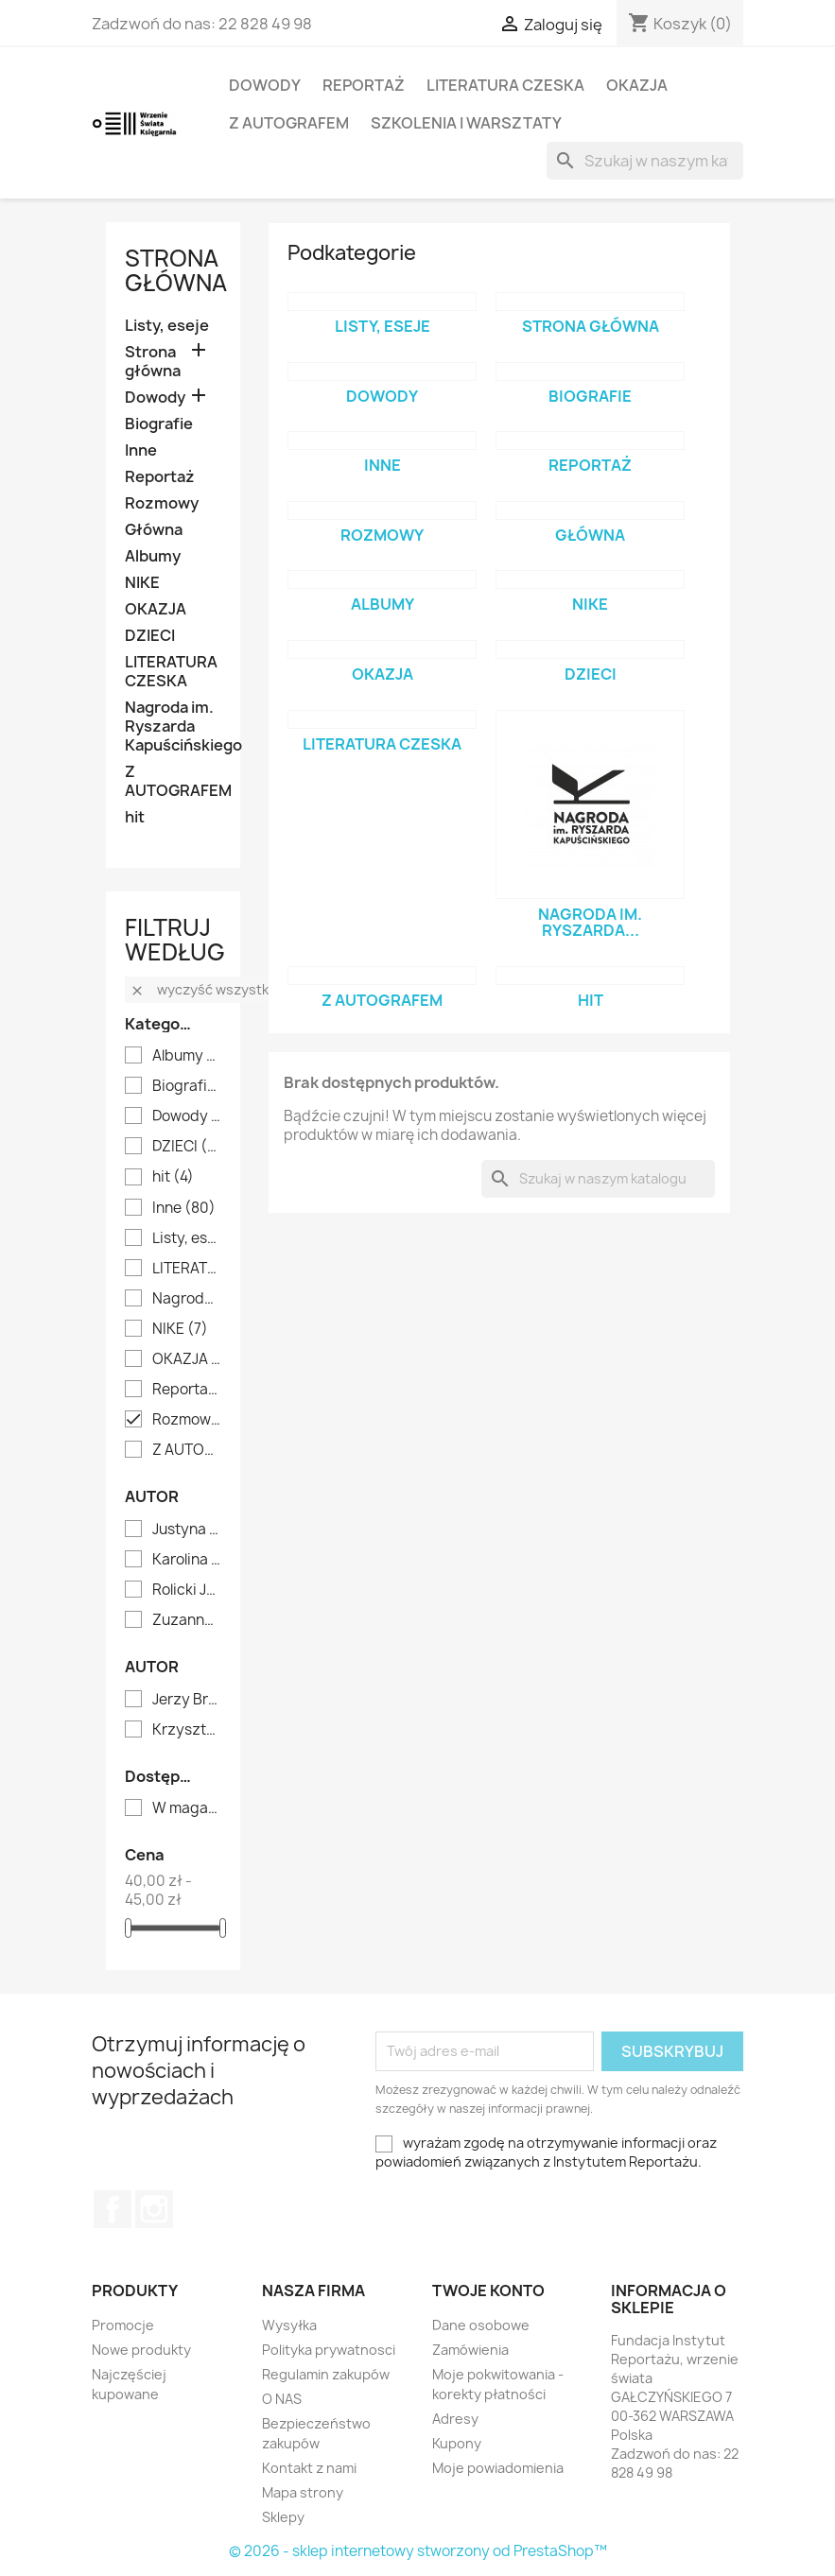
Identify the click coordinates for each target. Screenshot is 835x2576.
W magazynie (186, 1808)
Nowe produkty (141, 2350)
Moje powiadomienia (498, 2468)
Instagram (154, 2209)
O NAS (282, 2399)
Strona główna (176, 270)
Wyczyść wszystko (203, 989)
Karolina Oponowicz (186, 1559)
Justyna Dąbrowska (186, 1529)
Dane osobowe (481, 2325)
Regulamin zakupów (326, 2374)
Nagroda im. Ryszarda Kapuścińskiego (173, 726)
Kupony (456, 2443)
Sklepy (283, 2517)
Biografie (159, 424)
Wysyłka (289, 2325)
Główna (154, 530)
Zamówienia (470, 2350)
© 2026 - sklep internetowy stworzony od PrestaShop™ (418, 2551)
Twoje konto (488, 2290)
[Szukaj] (645, 161)
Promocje (123, 2325)
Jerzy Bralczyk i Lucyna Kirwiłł (186, 1699)
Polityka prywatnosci (328, 2350)
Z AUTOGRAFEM (289, 122)
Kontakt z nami (309, 2468)
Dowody (265, 85)
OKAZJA (637, 85)
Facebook (112, 2209)
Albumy (153, 556)
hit (135, 817)
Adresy (455, 2419)
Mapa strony (302, 2492)
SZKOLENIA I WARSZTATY (466, 122)
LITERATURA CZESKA (505, 85)
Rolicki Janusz (186, 1590)
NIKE (142, 583)
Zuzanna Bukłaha (186, 1620)
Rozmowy (162, 503)
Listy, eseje (167, 326)
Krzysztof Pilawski (186, 1729)
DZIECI (150, 636)
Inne (141, 450)
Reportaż (363, 85)
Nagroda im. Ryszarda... (590, 923)
